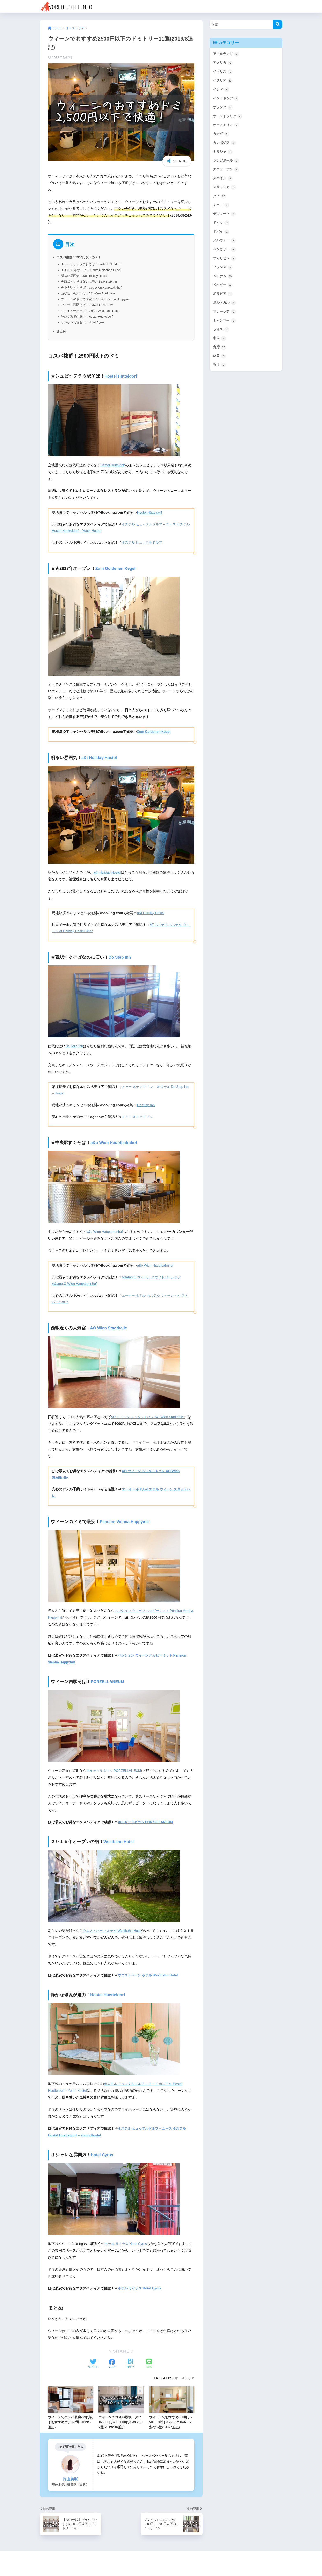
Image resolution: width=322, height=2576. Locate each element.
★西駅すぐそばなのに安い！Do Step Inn (89, 281)
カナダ (221, 136)
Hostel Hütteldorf (121, 376)
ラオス (221, 339)
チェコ (221, 210)
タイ (220, 201)
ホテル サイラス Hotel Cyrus (126, 2244)
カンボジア (225, 146)
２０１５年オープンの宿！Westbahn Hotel (90, 311)
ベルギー (223, 293)
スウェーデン (227, 173)
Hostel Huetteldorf (108, 1994)
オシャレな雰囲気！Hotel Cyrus (83, 322)
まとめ (62, 331)
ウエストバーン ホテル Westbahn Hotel (114, 1931)
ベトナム (223, 284)
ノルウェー (225, 247)
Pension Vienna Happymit (126, 1521)
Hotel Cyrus (102, 2154)
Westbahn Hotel (119, 1841)
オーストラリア (228, 118)
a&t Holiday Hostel (100, 757)
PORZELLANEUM (108, 1681)
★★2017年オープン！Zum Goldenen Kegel (92, 270)
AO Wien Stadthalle (109, 1327)
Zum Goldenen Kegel (116, 568)
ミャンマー (225, 330)
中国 (220, 348)
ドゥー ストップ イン (138, 1117)
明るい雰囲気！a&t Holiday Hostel (85, 276)
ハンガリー (225, 256)
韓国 (220, 366)
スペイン (223, 182)
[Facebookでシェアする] (112, 2364)
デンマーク (225, 219)
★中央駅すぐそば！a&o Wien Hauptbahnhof (92, 287)
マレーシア (225, 320)
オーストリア (184, 2378)
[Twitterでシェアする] (93, 2364)
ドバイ (221, 238)
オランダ (223, 109)
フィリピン (225, 265)
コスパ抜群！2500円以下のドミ (80, 257)
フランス (223, 274)
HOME (161, 2558)
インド (221, 90)
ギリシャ (223, 155)
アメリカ (223, 63)
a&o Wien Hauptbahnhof (114, 1142)
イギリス (223, 72)
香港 (220, 376)
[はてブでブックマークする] (130, 2364)
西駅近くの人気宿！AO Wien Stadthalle (88, 293)
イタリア (223, 81)
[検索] (277, 24)
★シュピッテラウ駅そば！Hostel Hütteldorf (91, 264)
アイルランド (227, 54)
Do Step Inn (120, 957)
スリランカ (225, 192)
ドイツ (221, 228)
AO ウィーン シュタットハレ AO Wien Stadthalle (149, 1417)
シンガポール (227, 164)
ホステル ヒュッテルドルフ (143, 542)
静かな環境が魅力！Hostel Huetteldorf (87, 316)
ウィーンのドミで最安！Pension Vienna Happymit (96, 299)
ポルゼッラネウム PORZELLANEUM (115, 1771)
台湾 (220, 357)
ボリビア (223, 302)
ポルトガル (225, 311)
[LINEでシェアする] (149, 2364)
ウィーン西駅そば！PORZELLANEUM (88, 305)
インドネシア (227, 100)
